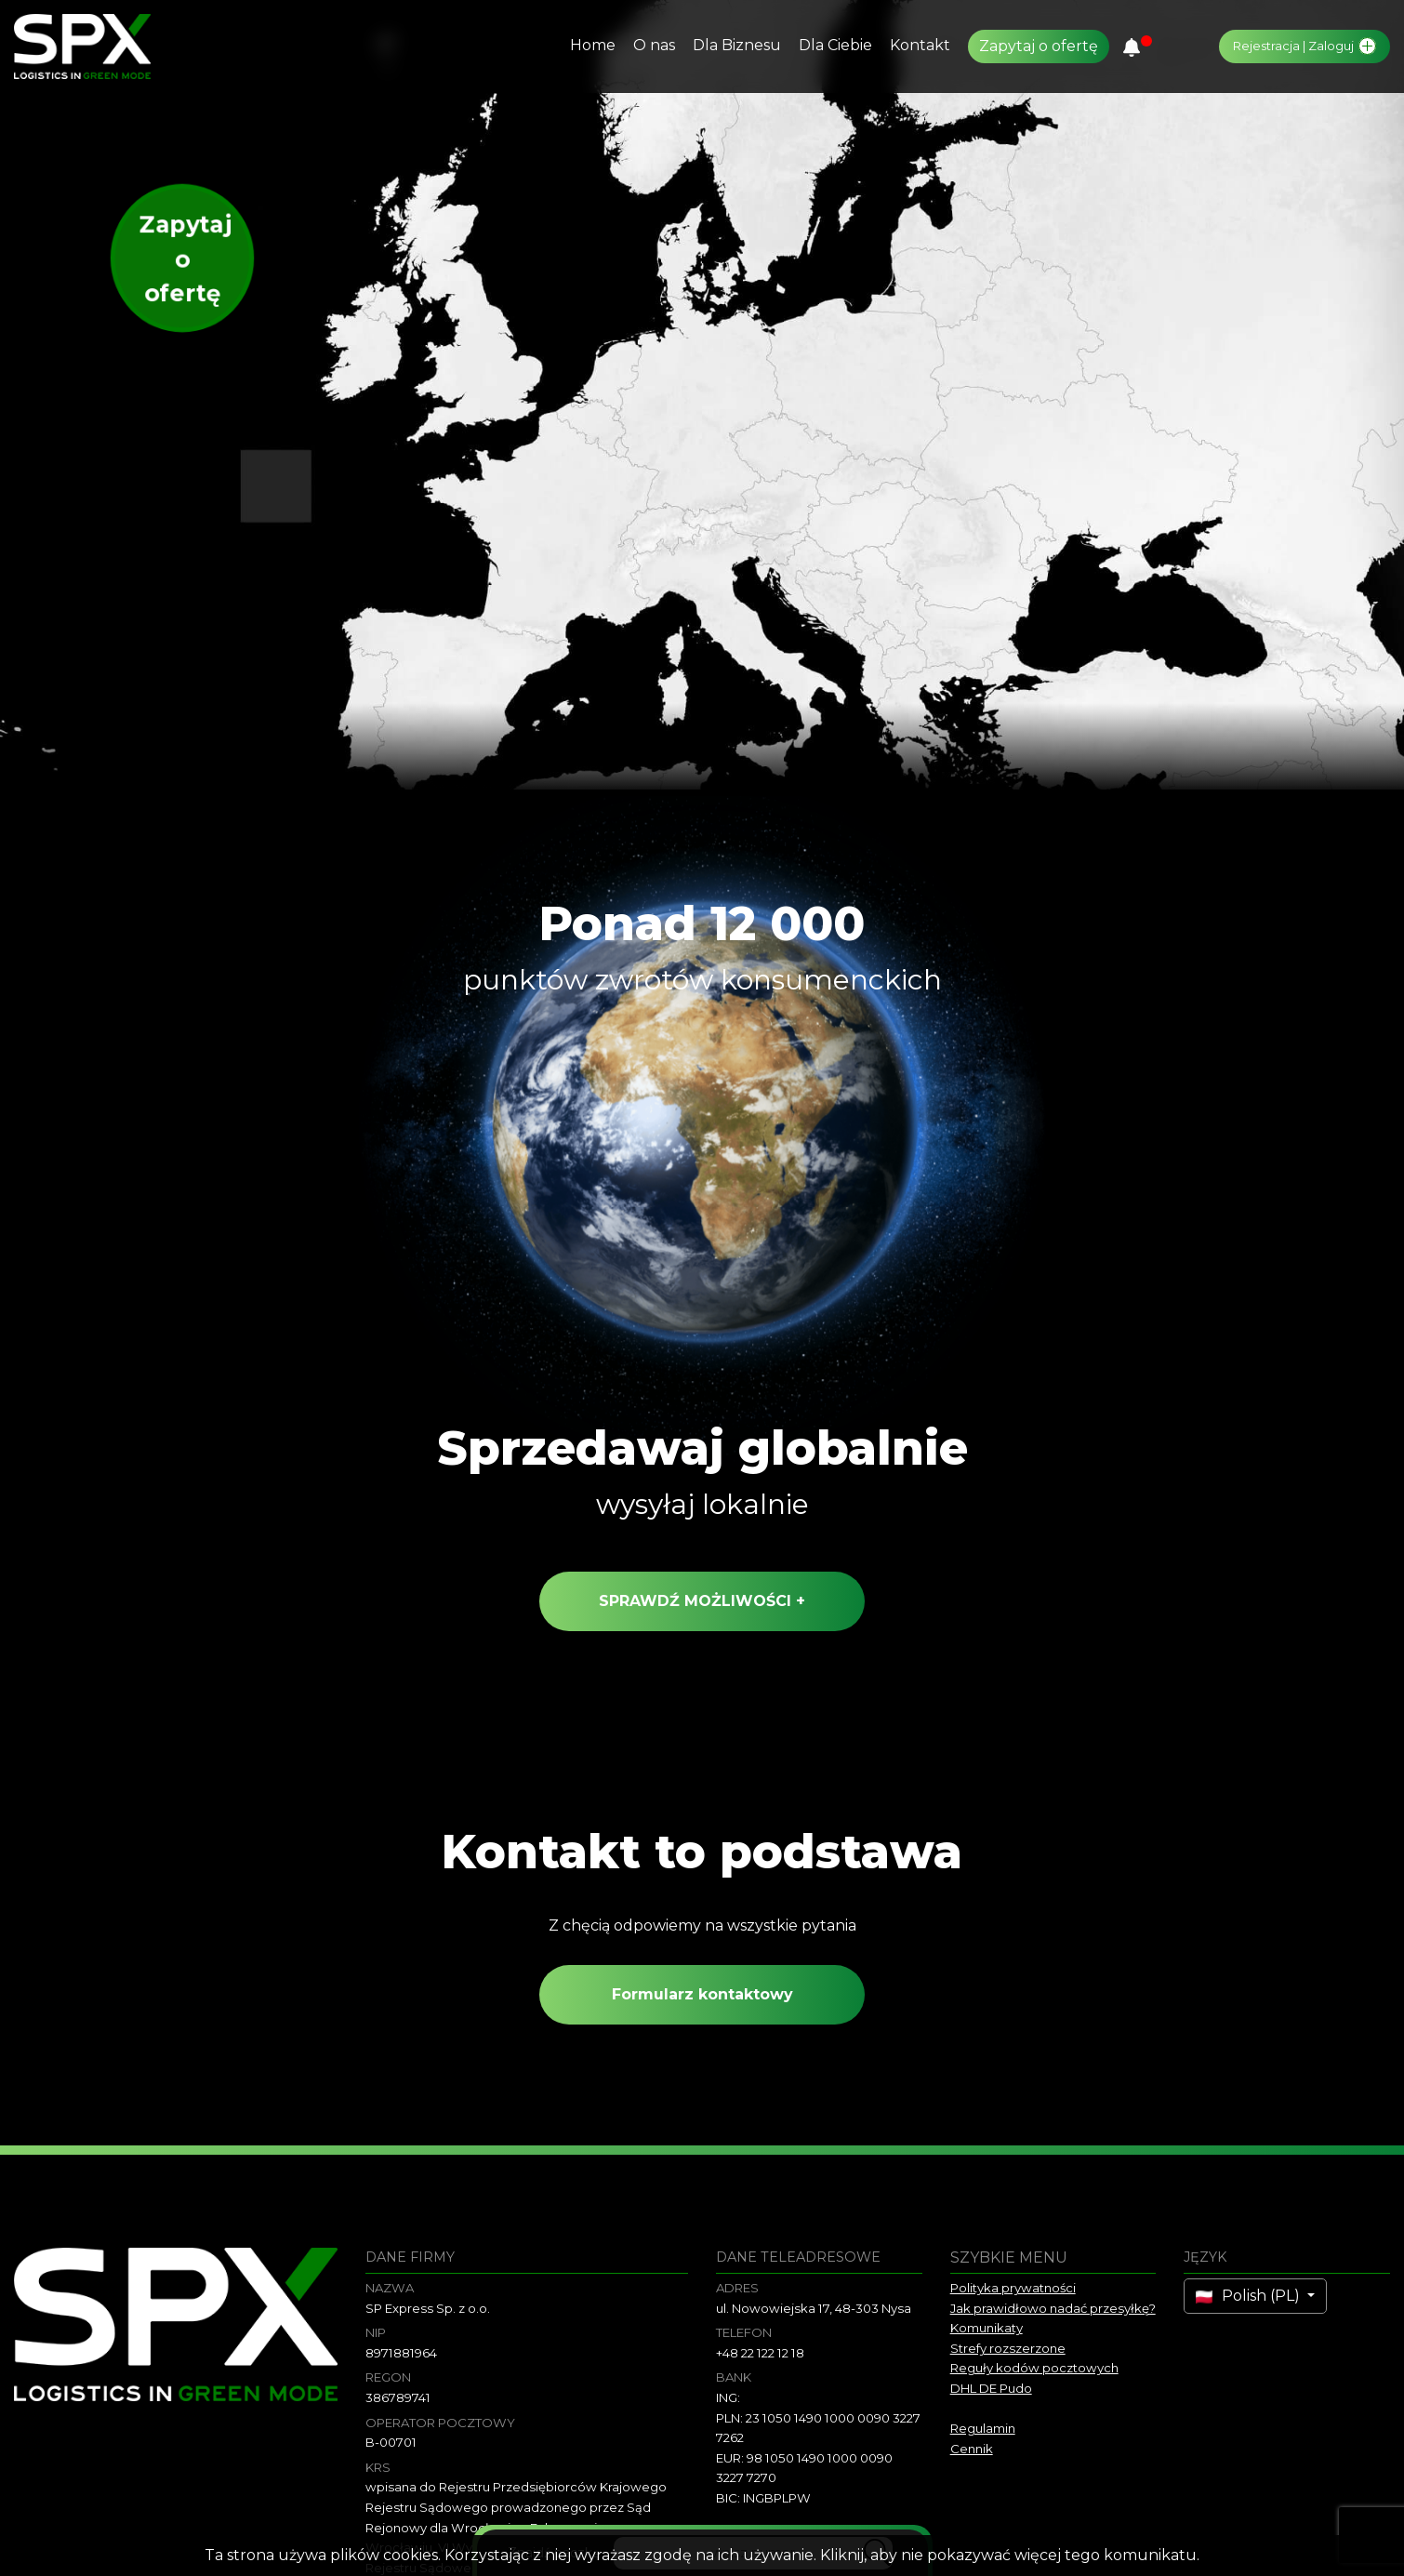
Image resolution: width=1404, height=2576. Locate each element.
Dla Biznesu (737, 45)
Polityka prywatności (1013, 2287)
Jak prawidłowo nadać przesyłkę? (1053, 2308)
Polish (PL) (1250, 2295)
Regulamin (982, 2428)
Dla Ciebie (835, 45)
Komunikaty (986, 2327)
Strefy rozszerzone (1008, 2348)
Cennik (971, 2448)
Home (593, 45)
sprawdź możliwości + (702, 1610)
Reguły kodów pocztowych (1034, 2367)
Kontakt (920, 45)
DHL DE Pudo (991, 2388)
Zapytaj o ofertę (1038, 46)
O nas (654, 45)
